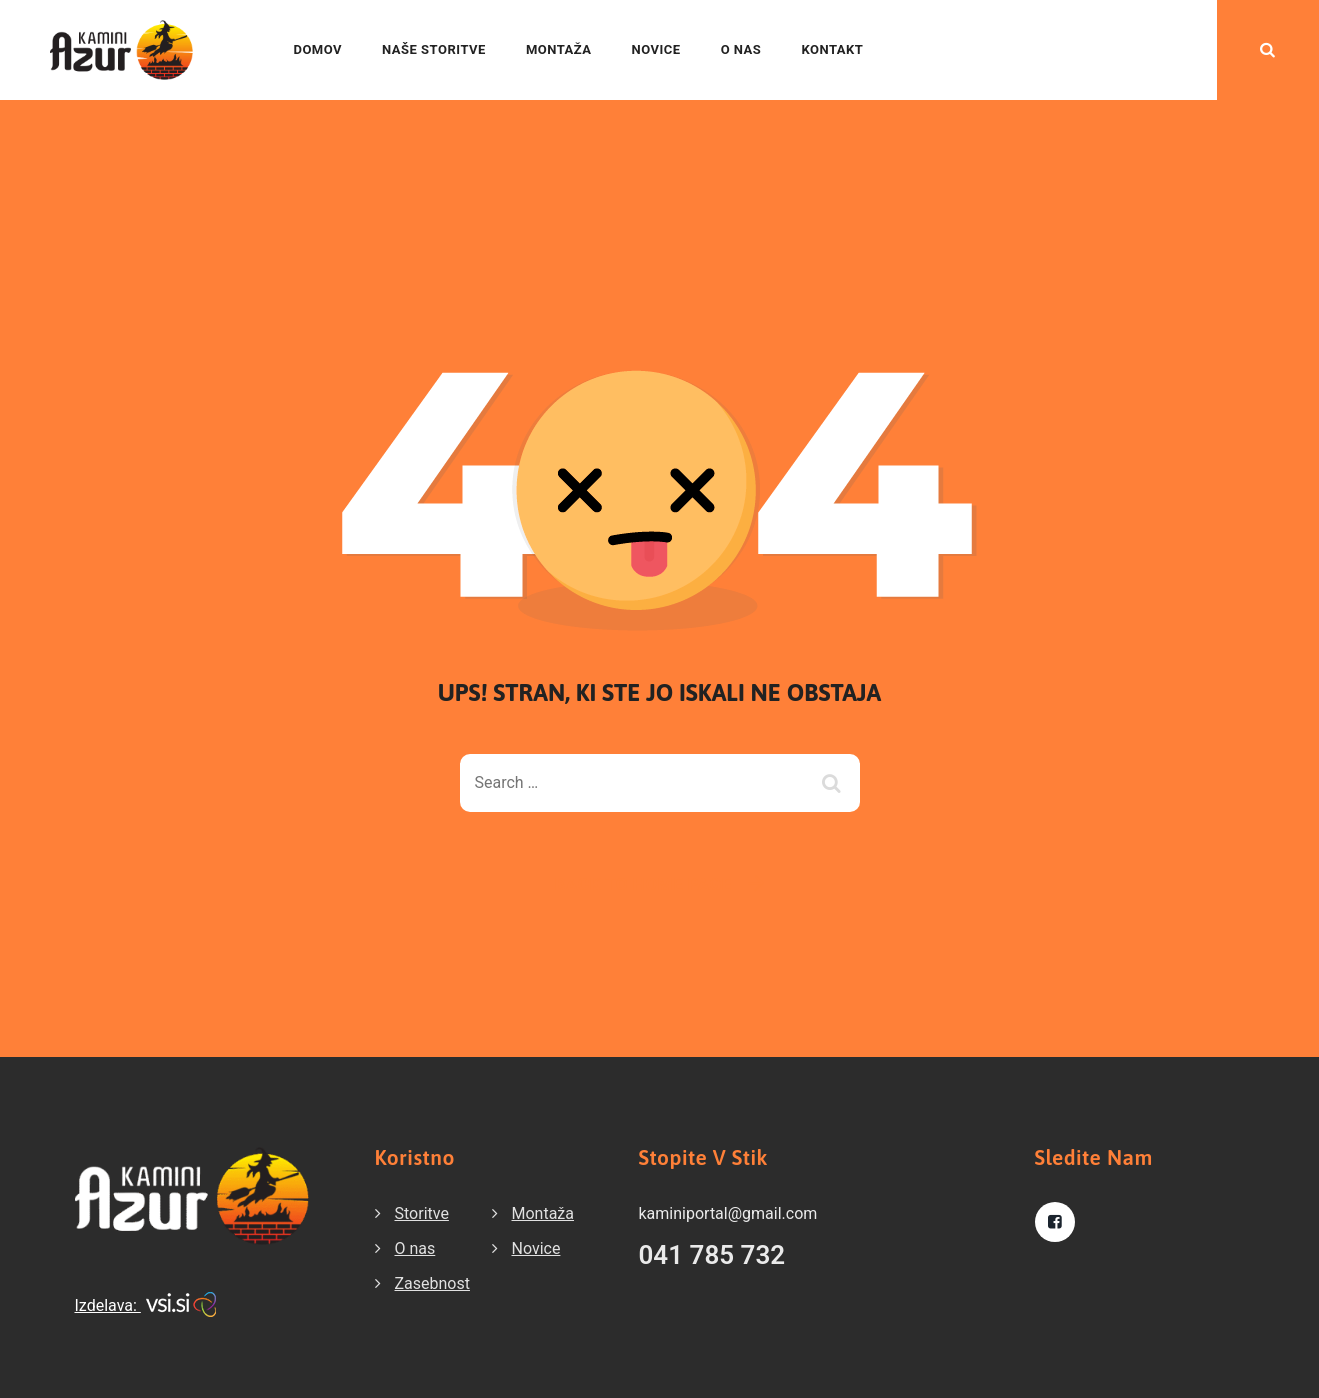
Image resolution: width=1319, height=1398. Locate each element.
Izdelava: (145, 1305)
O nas (741, 49)
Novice (656, 49)
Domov (317, 49)
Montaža (559, 49)
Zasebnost (432, 1283)
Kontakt (832, 49)
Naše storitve (434, 49)
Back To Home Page (643, 884)
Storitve (422, 1213)
